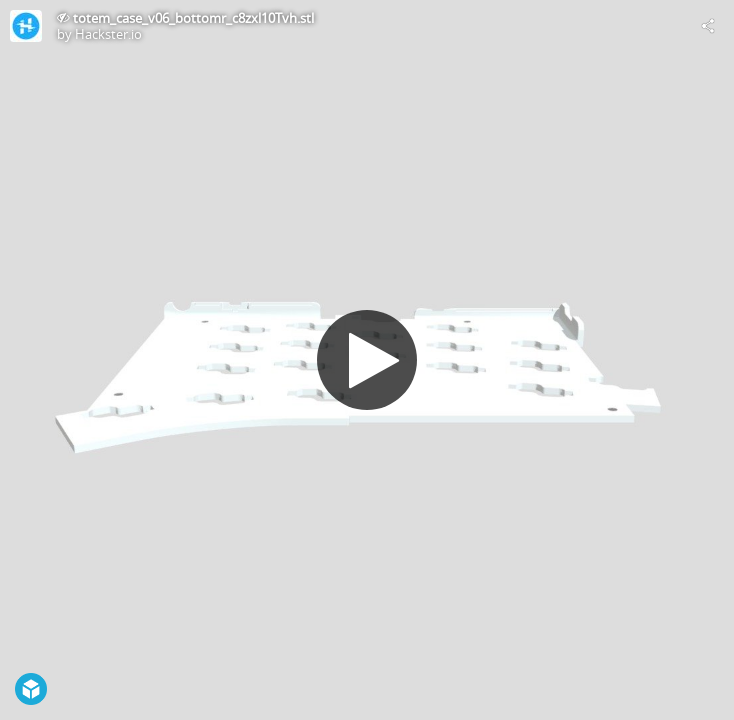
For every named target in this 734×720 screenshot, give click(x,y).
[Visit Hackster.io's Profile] (26, 26)
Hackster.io (108, 34)
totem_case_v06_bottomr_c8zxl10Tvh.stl (193, 18)
